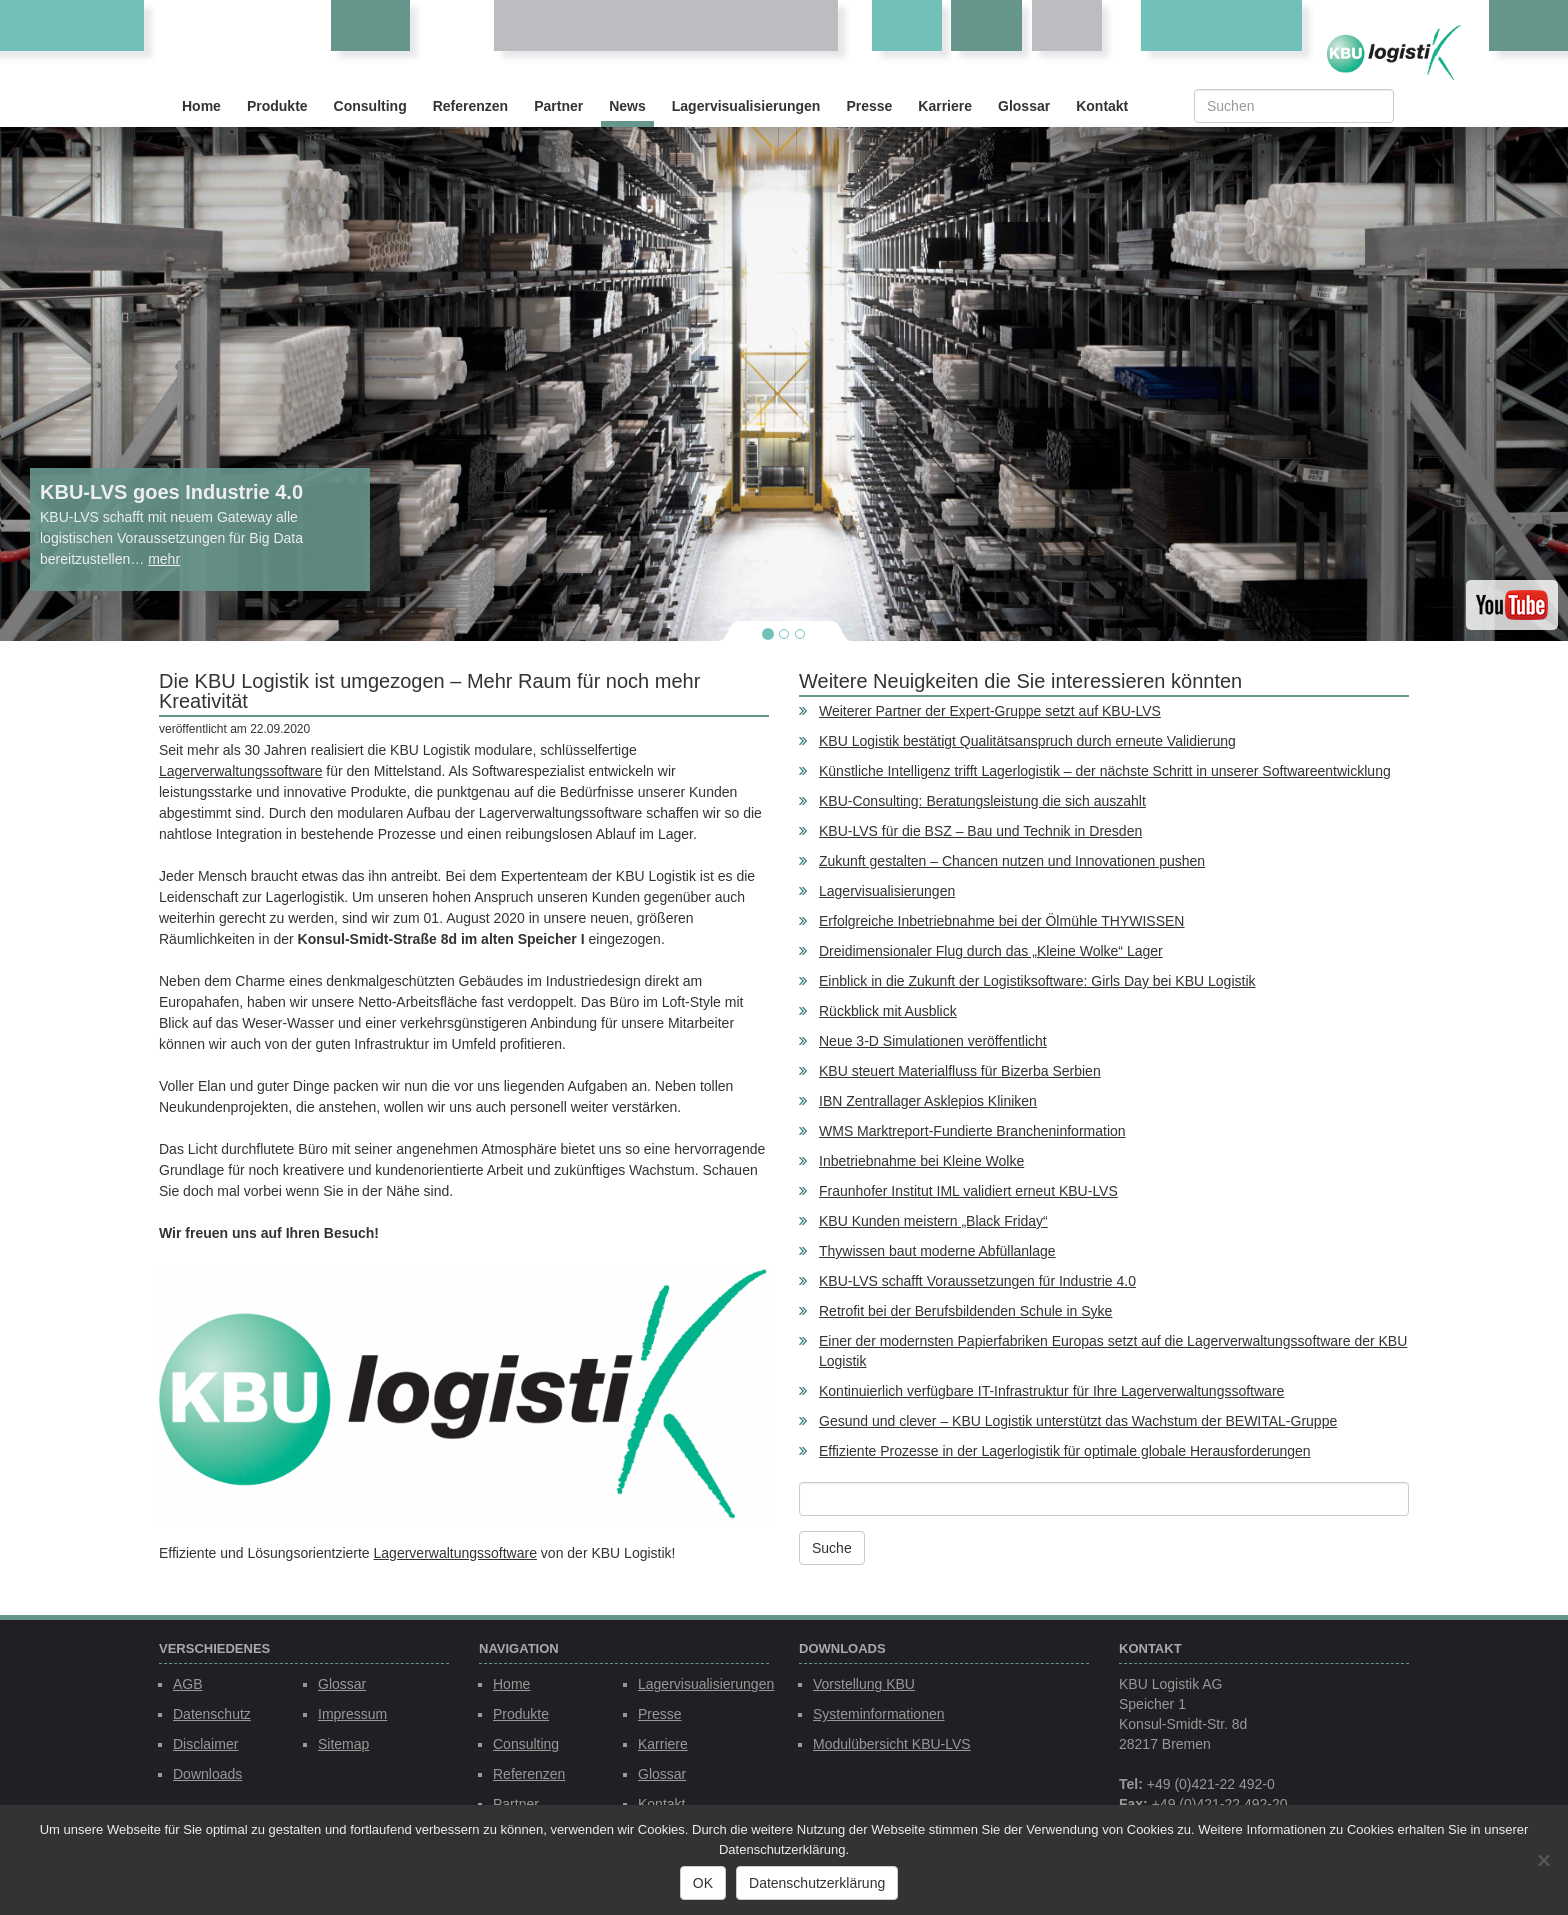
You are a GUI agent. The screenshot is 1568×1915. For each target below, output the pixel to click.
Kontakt (1102, 106)
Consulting (370, 106)
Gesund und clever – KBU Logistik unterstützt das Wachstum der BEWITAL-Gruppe (1078, 1421)
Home (201, 106)
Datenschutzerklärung (817, 1883)
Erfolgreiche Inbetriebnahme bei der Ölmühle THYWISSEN (1001, 921)
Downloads (207, 1774)
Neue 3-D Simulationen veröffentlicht (933, 1041)
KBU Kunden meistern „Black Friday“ (933, 1221)
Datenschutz (212, 1714)
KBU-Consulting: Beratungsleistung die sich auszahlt (982, 801)
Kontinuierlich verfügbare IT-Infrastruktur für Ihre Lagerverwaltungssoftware (1051, 1391)
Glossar (1024, 106)
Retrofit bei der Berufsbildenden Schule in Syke (965, 1311)
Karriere (945, 106)
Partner (558, 106)
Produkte (277, 106)
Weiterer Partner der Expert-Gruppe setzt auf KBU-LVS (990, 711)
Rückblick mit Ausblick (888, 1011)
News (627, 106)
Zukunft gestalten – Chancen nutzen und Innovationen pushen (1012, 861)
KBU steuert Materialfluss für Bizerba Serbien (960, 1071)
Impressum (352, 1714)
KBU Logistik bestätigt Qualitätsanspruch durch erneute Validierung (1027, 741)
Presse (869, 106)
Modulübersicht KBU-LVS (892, 1744)
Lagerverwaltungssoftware (240, 771)
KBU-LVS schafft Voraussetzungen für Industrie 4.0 (977, 1281)
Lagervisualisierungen (746, 106)
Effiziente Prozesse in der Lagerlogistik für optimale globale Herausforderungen (1065, 1451)
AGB (188, 1684)
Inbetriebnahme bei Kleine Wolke (921, 1161)
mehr (164, 559)
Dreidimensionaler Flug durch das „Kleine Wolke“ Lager (991, 951)
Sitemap (343, 1744)
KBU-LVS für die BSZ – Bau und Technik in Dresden (980, 831)
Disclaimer (205, 1744)
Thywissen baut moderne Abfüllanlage (937, 1251)
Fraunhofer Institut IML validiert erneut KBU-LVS (968, 1191)
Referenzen (470, 106)
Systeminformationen (879, 1714)
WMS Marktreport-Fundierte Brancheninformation (972, 1131)
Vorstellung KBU (864, 1684)
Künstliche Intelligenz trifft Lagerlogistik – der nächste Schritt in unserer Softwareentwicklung (1105, 771)
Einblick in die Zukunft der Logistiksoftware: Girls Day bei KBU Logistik (1037, 981)
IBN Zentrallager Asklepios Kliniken (928, 1101)
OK (703, 1883)
